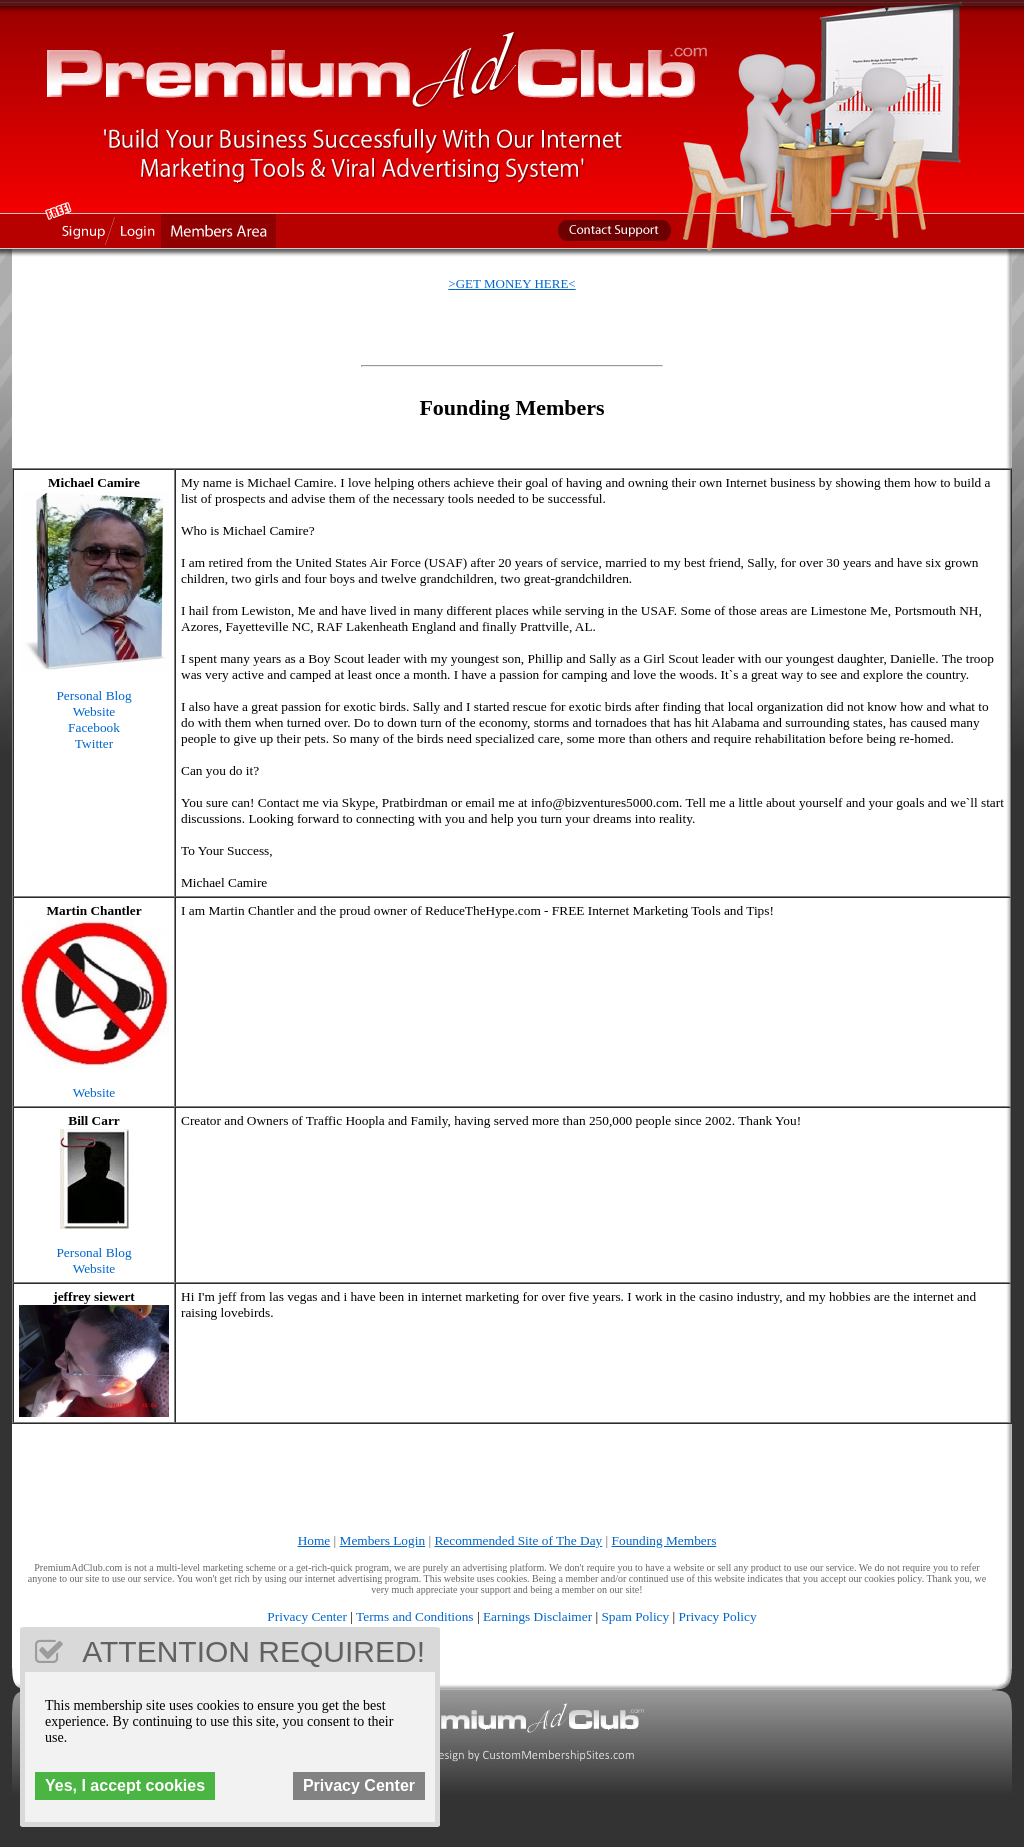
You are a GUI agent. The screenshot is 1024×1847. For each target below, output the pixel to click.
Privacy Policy (718, 1616)
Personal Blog (93, 695)
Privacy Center (307, 1616)
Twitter (94, 743)
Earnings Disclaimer (537, 1616)
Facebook (94, 727)
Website (94, 711)
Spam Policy (635, 1616)
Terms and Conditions (415, 1616)
